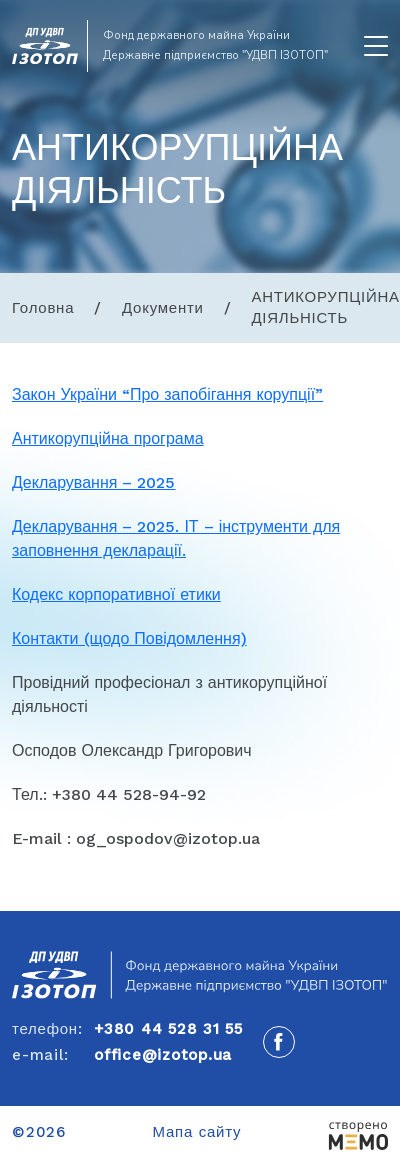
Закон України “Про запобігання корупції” (167, 394)
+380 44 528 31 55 (168, 1029)
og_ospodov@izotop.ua (168, 838)
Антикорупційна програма (108, 438)
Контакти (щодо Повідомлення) (129, 638)
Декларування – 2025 (93, 482)
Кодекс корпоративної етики (116, 594)
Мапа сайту (197, 1132)
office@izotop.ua (163, 1055)
